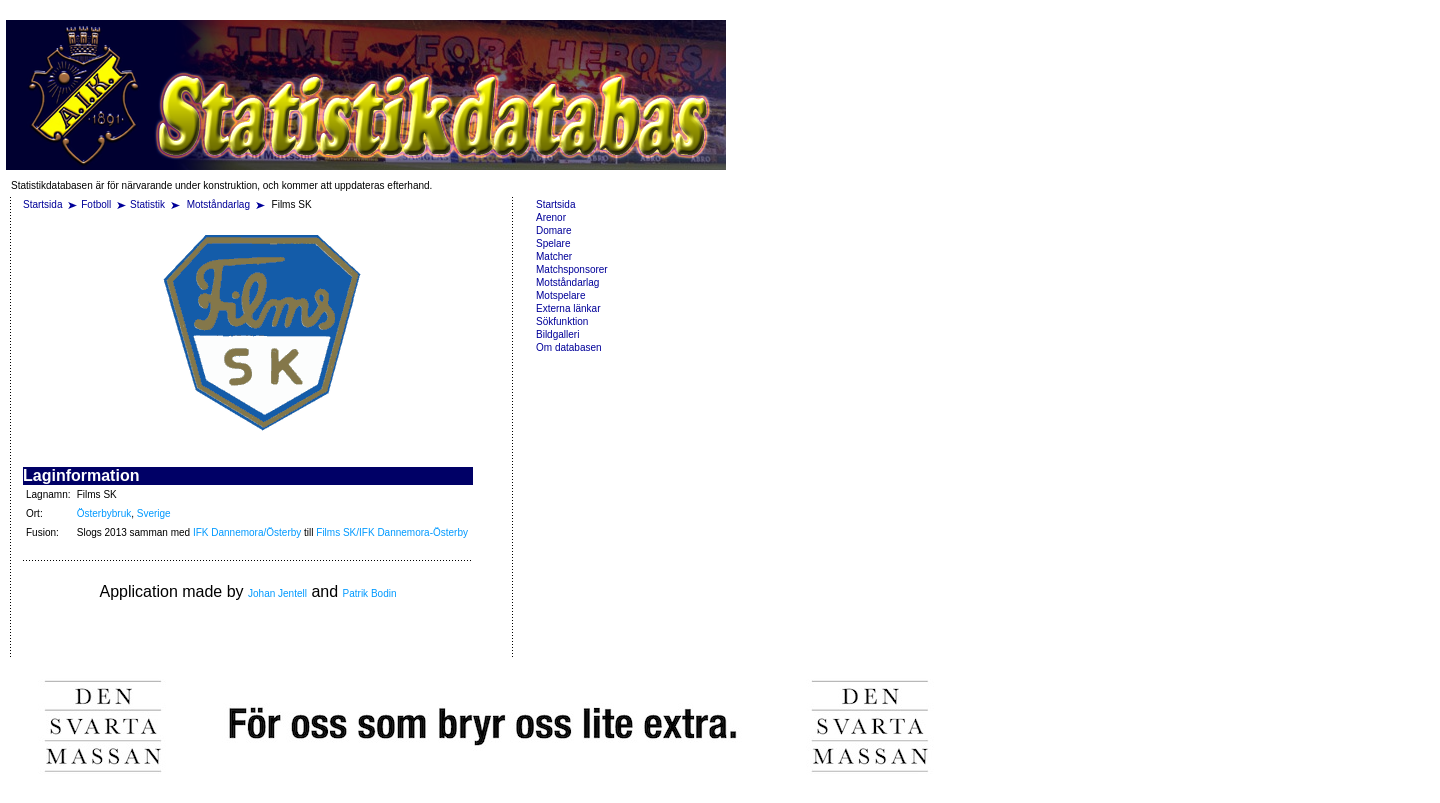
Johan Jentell (277, 593)
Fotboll (96, 204)
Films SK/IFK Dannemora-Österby (392, 532)
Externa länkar (568, 308)
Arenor (551, 217)
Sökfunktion (562, 321)
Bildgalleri (557, 334)
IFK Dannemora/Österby (247, 532)
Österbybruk (104, 513)
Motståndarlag (220, 204)
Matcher (554, 256)
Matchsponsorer (572, 269)
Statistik (147, 204)
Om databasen (569, 347)
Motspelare (560, 295)
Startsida (42, 204)
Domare (554, 230)
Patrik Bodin (370, 593)
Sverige (154, 513)
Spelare (553, 243)
